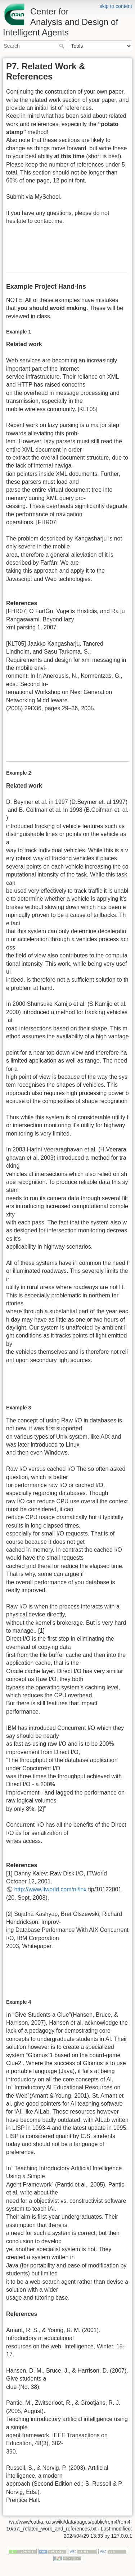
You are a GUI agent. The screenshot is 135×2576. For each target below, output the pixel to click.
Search (62, 45)
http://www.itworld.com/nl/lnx (50, 1889)
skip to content (116, 6)
